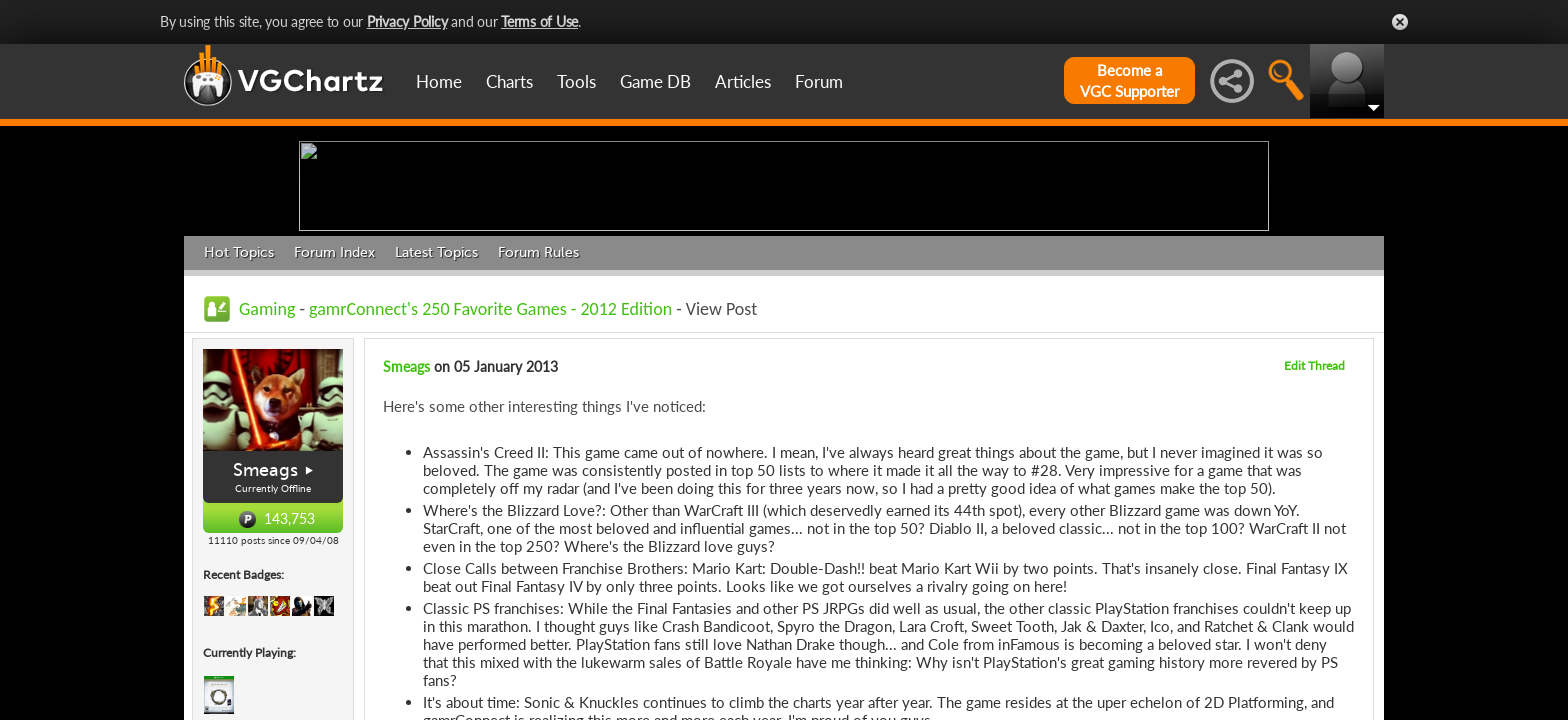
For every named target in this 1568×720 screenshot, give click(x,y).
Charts (509, 81)
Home (439, 81)
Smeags (265, 626)
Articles (743, 81)
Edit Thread (1314, 520)
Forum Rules (538, 407)
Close (1400, 22)
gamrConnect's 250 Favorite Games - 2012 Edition (490, 464)
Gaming (267, 464)
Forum (819, 81)
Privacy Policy (407, 21)
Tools (576, 81)
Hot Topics (239, 407)
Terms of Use (539, 21)
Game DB (655, 81)
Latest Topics (436, 407)
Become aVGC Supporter (1129, 80)
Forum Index (334, 407)
